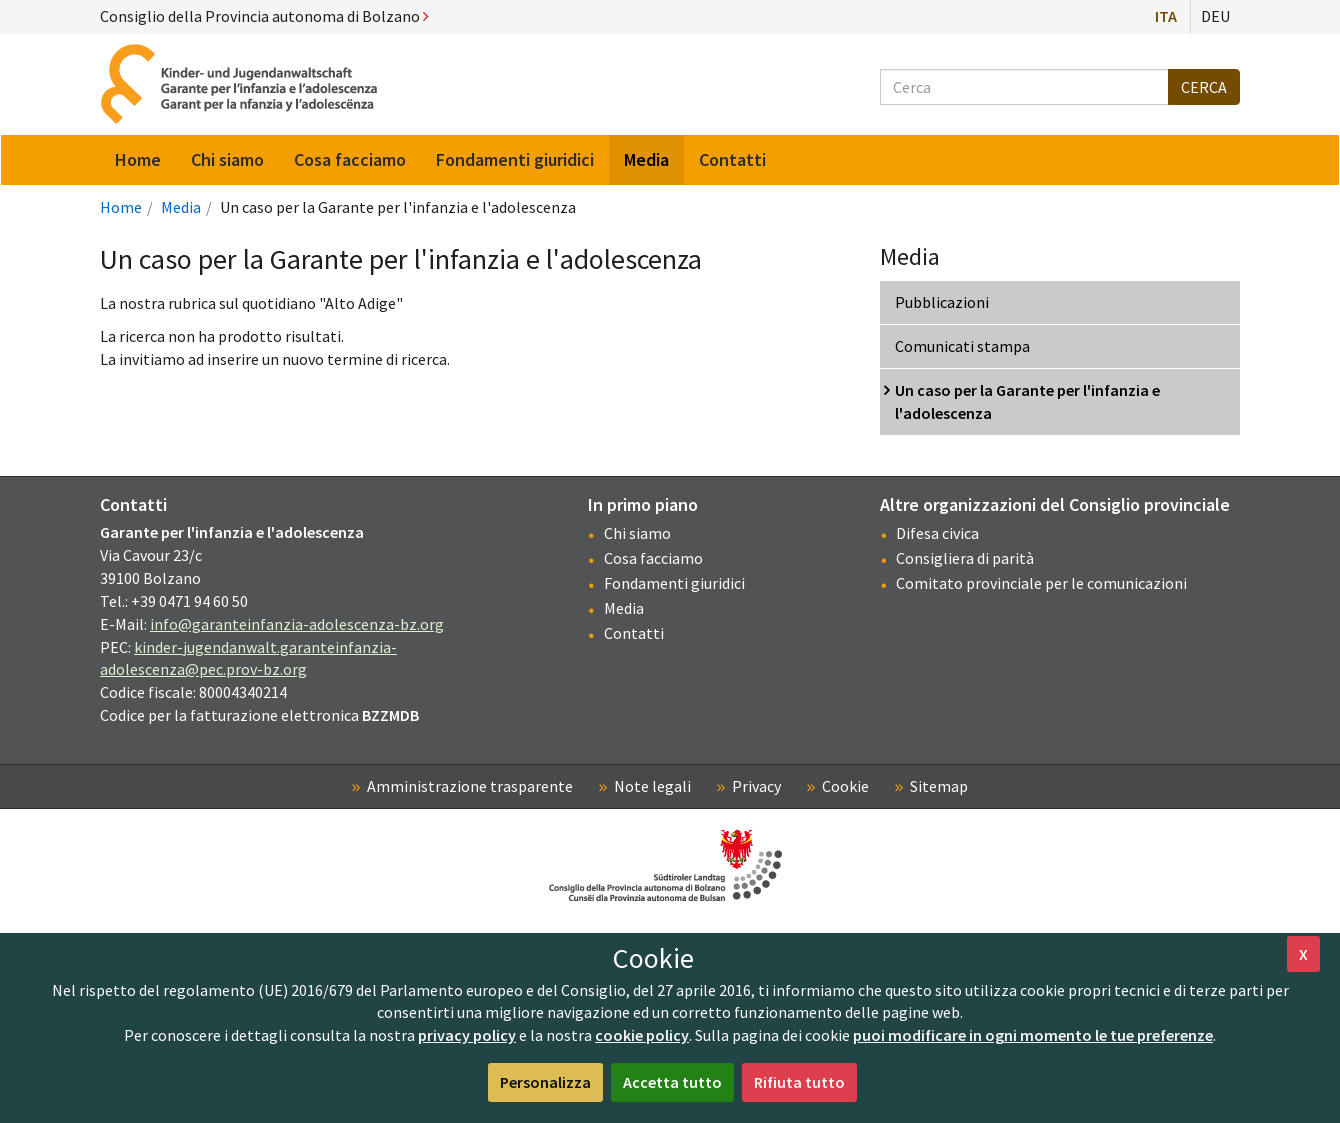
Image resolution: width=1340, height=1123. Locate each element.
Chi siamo (637, 533)
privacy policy (467, 1035)
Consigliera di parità (965, 558)
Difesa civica (937, 533)
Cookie (845, 786)
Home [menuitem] (138, 159)
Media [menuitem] (646, 159)
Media (181, 207)
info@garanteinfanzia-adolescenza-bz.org (297, 624)
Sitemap (939, 786)
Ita (1166, 16)
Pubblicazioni (942, 302)
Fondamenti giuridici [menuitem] (515, 159)
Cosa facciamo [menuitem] (350, 159)
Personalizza (545, 1082)
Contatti (634, 633)
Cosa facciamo (653, 558)
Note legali (652, 786)
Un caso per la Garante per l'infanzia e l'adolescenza (1027, 401)
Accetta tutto (672, 1082)
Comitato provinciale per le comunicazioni (1041, 583)
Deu (1215, 16)
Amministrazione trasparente (470, 786)
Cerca (1204, 87)
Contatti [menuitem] (732, 159)
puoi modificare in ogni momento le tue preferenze (1033, 1035)
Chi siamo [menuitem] (227, 159)
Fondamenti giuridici (674, 583)
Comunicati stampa (962, 346)
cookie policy (642, 1035)
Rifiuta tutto (799, 1082)
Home (121, 207)
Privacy (756, 786)
